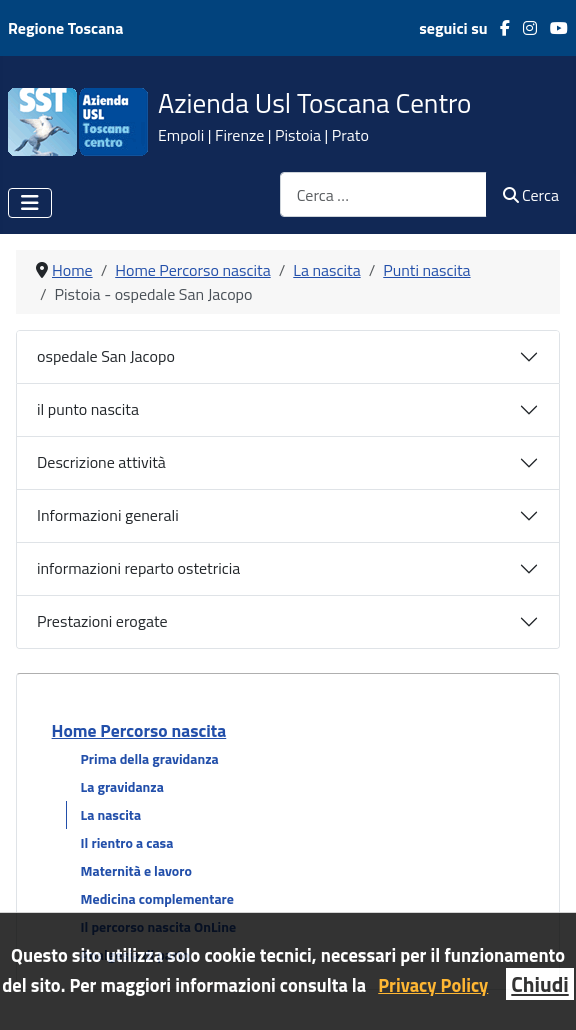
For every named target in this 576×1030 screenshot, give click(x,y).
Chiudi (539, 984)
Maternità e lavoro (136, 870)
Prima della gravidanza (150, 758)
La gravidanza (122, 786)
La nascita (111, 814)
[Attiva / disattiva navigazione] (30, 203)
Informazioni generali (108, 515)
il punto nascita (88, 409)
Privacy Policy (433, 985)
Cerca (531, 195)
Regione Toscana (65, 28)
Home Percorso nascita (139, 730)
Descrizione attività (101, 462)
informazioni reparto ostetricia (138, 568)
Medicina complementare (157, 898)
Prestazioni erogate (102, 621)
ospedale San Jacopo (106, 356)
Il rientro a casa (127, 842)
